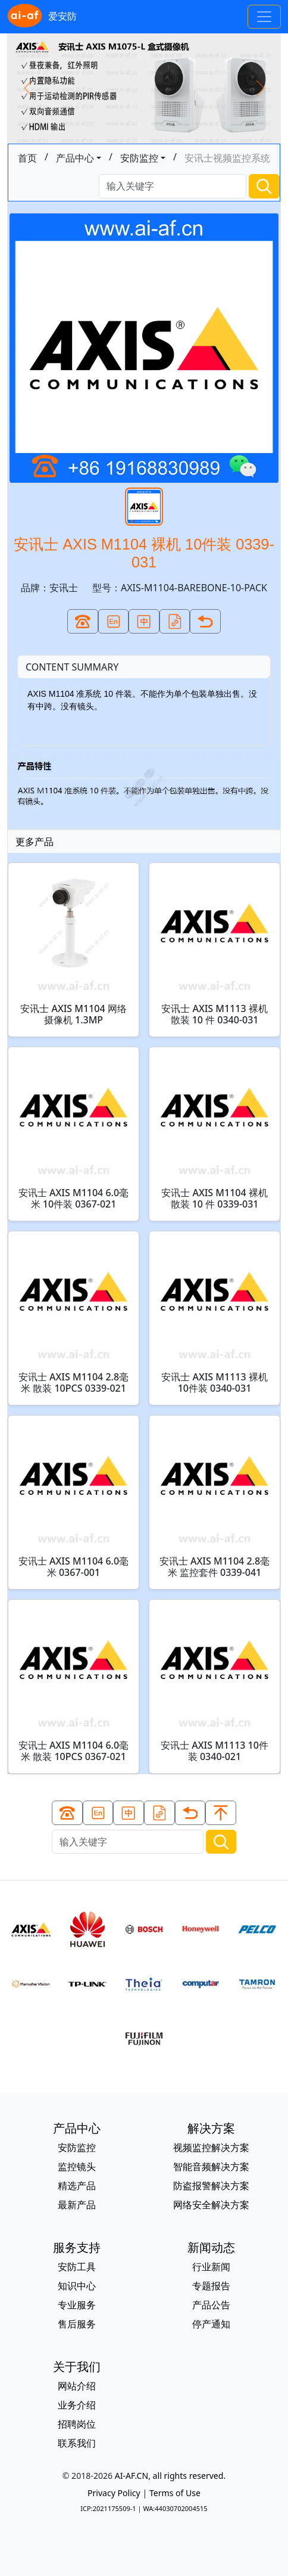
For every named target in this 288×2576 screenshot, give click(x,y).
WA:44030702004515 (175, 2508)
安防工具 (77, 2266)
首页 (27, 158)
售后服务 (77, 2323)
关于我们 (77, 2366)
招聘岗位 (77, 2424)
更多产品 (34, 841)
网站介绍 (77, 2385)
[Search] (172, 186)
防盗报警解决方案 (211, 2185)
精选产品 (77, 2185)
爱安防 (42, 16)
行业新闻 (211, 2266)
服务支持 (77, 2247)
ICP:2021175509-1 (108, 2508)
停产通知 (211, 2323)
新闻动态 (211, 2247)
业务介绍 (77, 2404)
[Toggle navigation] (264, 17)
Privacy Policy (113, 2493)
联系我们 (77, 2443)
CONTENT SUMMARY (72, 667)
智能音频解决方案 (211, 2166)
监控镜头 (77, 2166)
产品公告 (211, 2304)
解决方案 (211, 2128)
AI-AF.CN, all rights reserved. (170, 2475)
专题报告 (211, 2285)
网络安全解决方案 (211, 2204)
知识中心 (77, 2285)
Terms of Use (175, 2493)
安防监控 (139, 158)
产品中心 (75, 158)
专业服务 (77, 2304)
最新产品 (77, 2204)
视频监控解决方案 (211, 2147)
